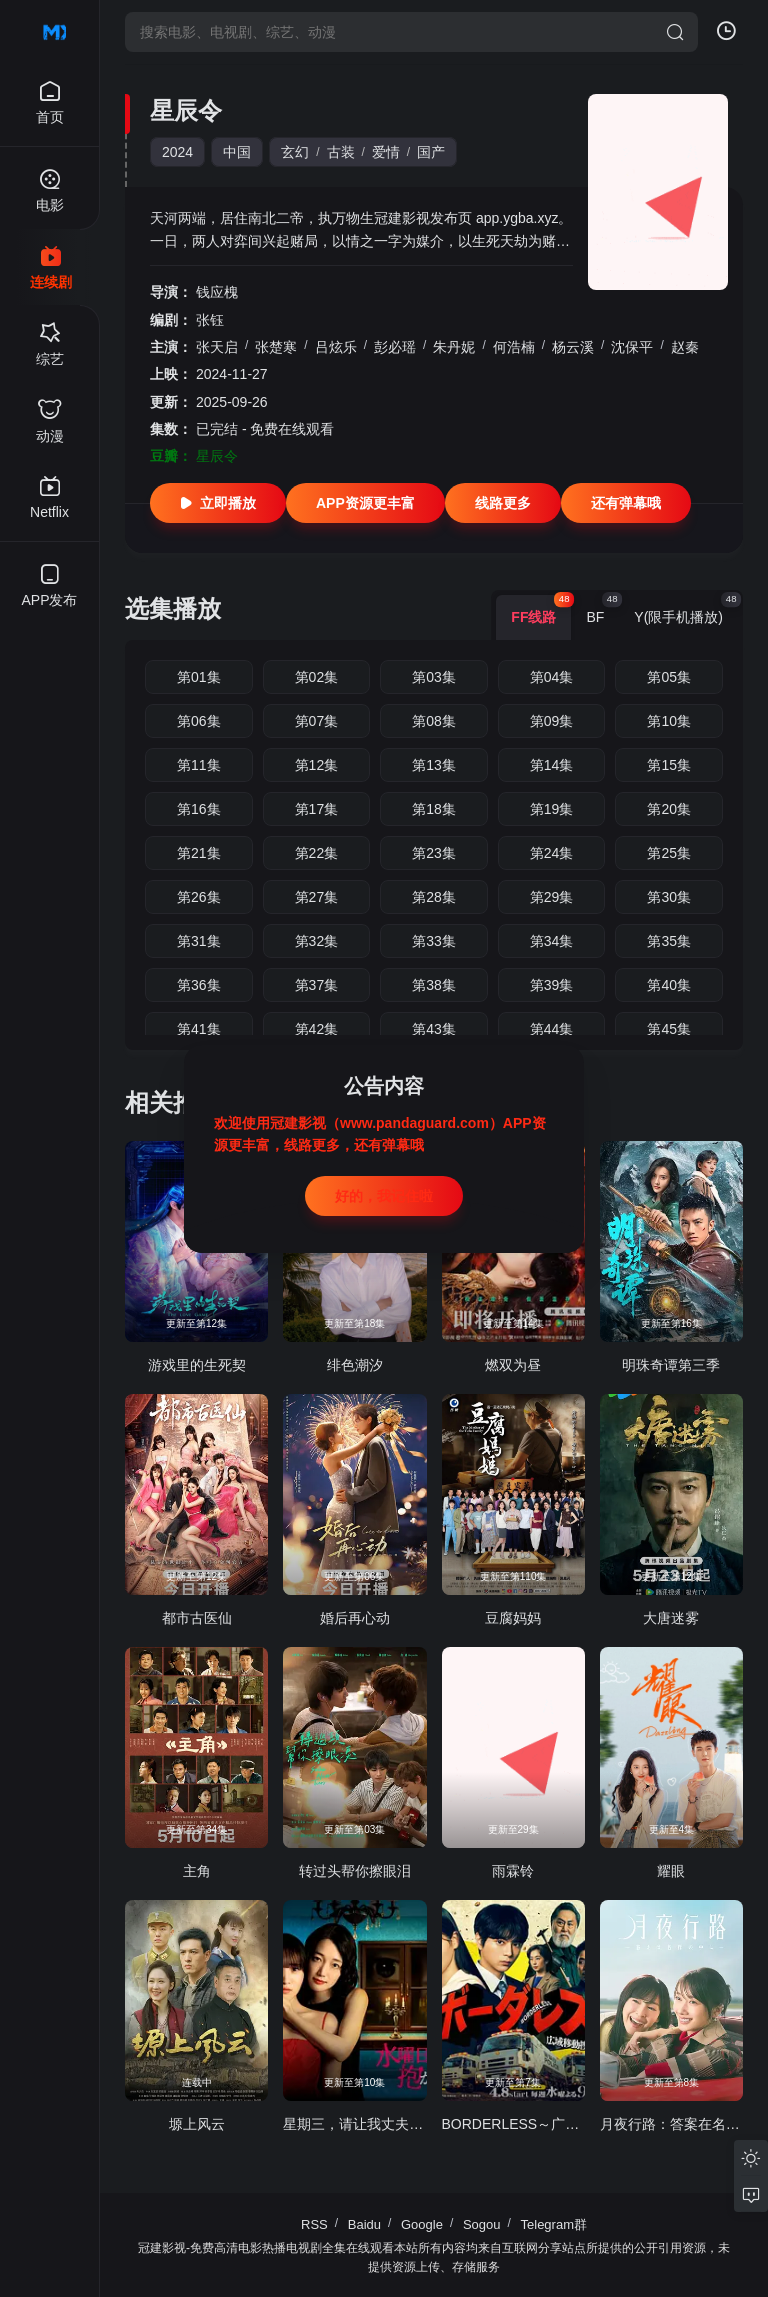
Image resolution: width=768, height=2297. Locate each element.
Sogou (482, 2224)
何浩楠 (514, 347)
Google (422, 2224)
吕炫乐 (336, 347)
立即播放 (218, 503)
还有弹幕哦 (626, 503)
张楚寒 (276, 347)
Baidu (364, 2224)
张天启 (217, 347)
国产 (431, 152)
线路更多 (503, 503)
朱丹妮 (454, 347)
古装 (341, 152)
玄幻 (295, 152)
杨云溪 (573, 347)
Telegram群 (554, 2224)
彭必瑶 (395, 347)
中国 (237, 152)
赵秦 (685, 347)
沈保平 (632, 347)
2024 (177, 152)
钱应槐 (217, 292)
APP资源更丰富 (365, 503)
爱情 (386, 152)
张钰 (210, 320)
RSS (314, 2224)
